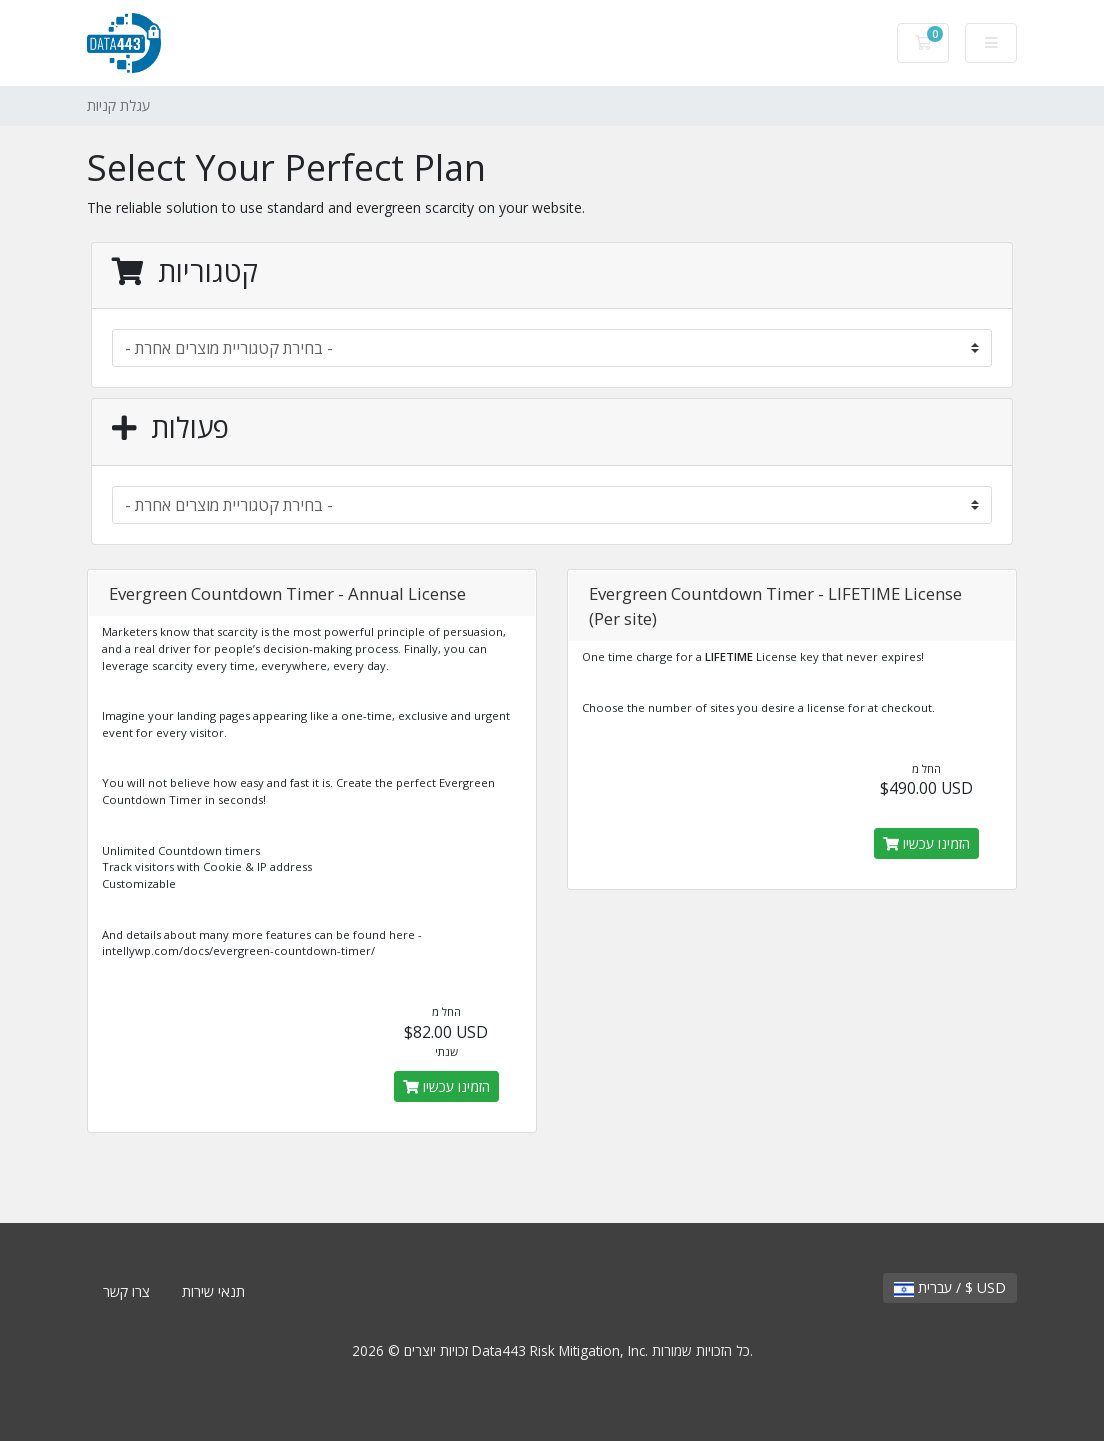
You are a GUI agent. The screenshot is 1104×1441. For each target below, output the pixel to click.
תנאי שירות (213, 1291)
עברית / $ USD (950, 1287)
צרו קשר (126, 1291)
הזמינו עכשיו (446, 1086)
